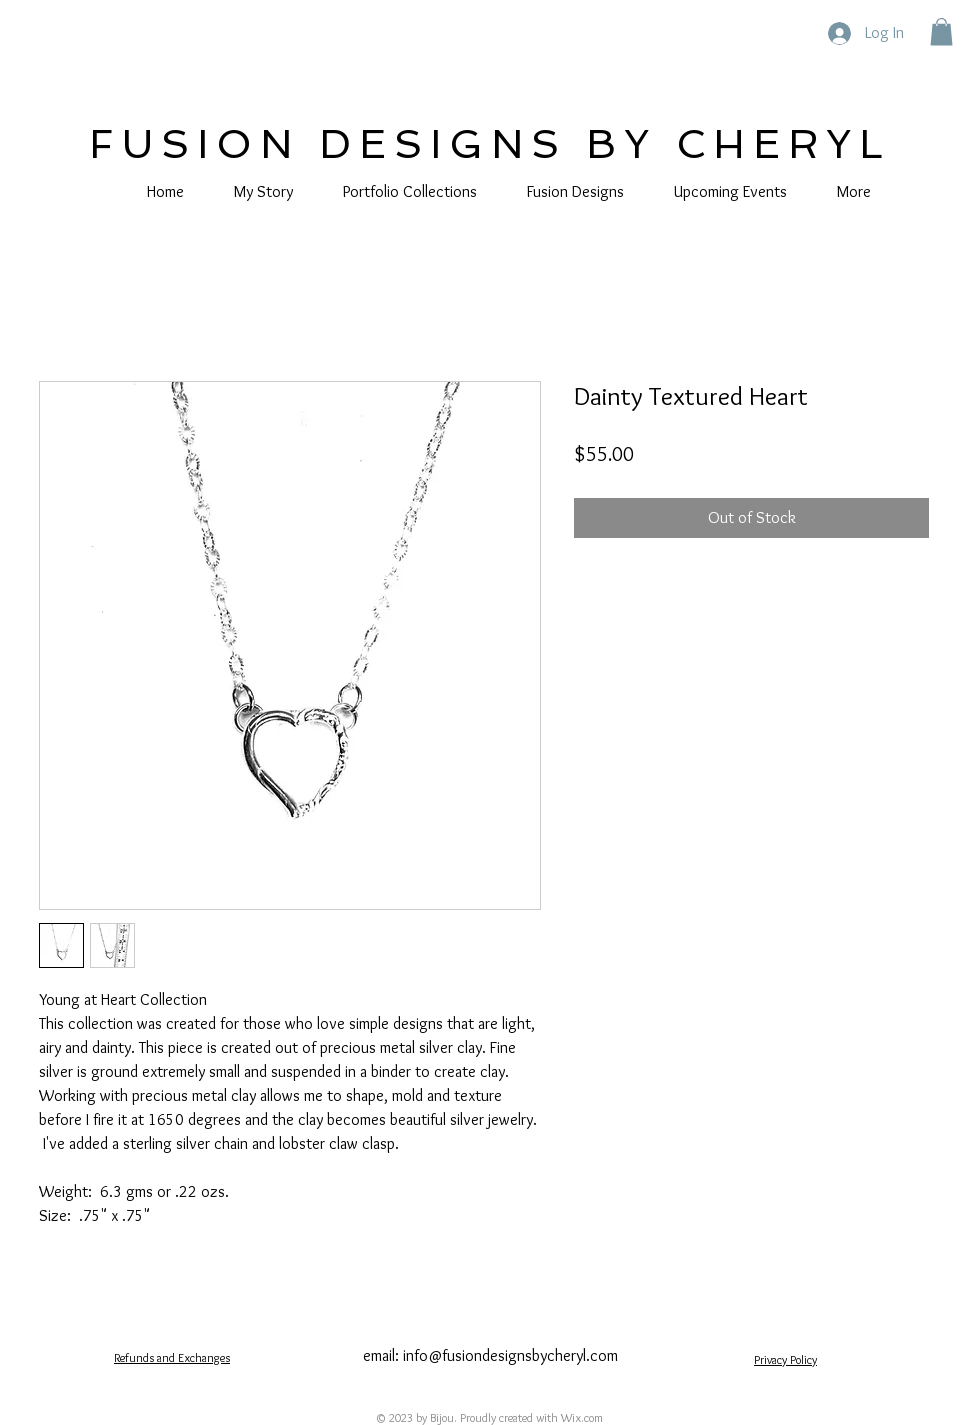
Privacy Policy (785, 1359)
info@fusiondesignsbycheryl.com (510, 1355)
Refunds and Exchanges (172, 1357)
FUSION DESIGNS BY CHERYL (490, 144)
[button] (941, 31)
